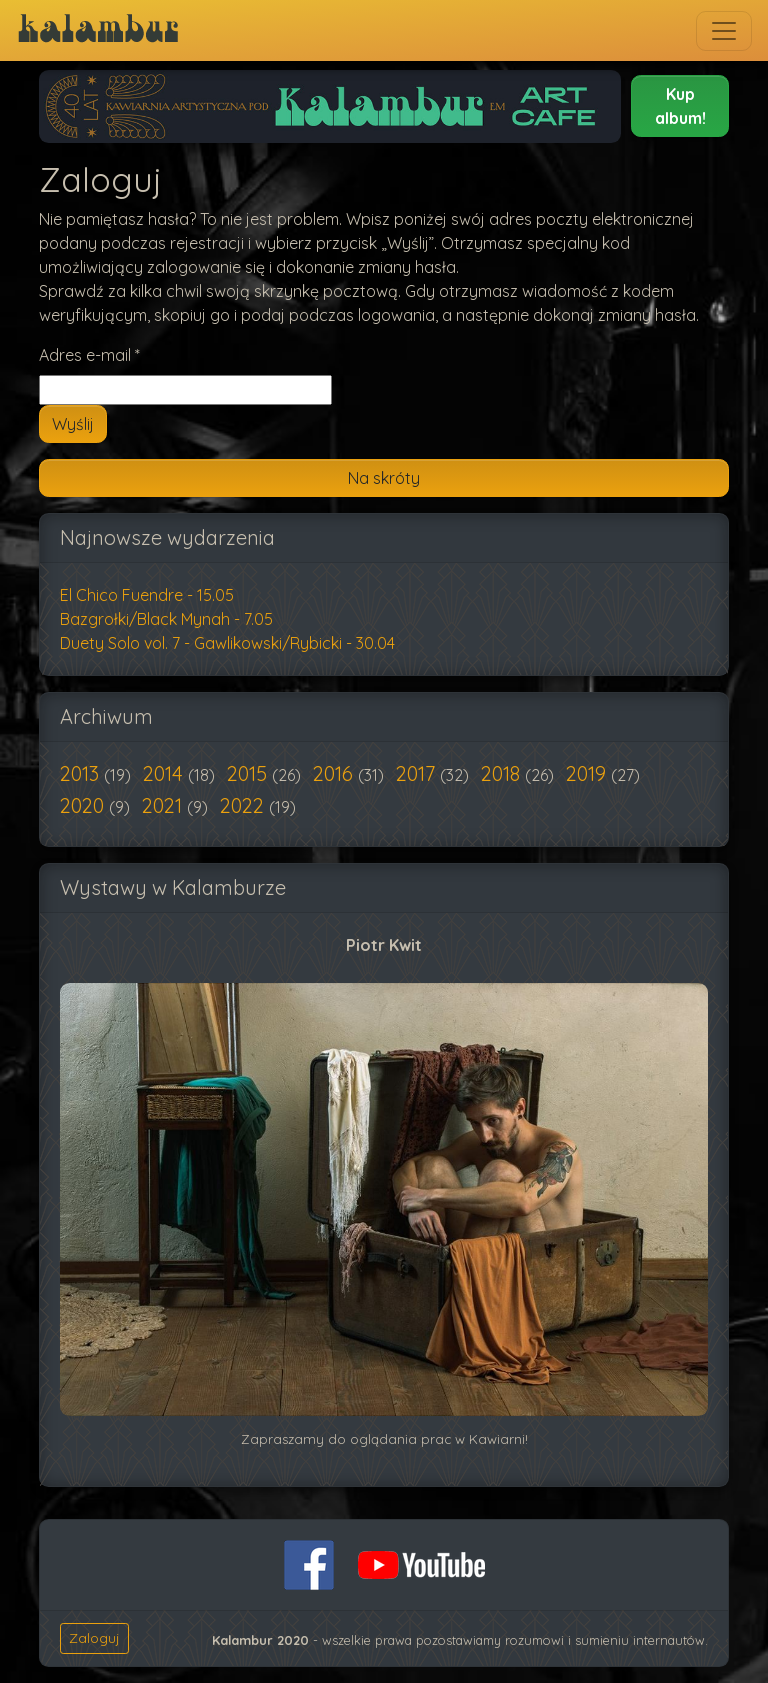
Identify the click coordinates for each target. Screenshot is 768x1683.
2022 (244, 805)
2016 (335, 773)
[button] (680, 106)
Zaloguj (94, 1638)
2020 (84, 805)
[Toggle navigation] (724, 31)
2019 (588, 773)
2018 (503, 773)
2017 (418, 773)
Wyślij (73, 424)
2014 (165, 773)
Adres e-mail (89, 355)
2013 (82, 773)
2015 (249, 773)
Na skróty (384, 478)
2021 (164, 805)
